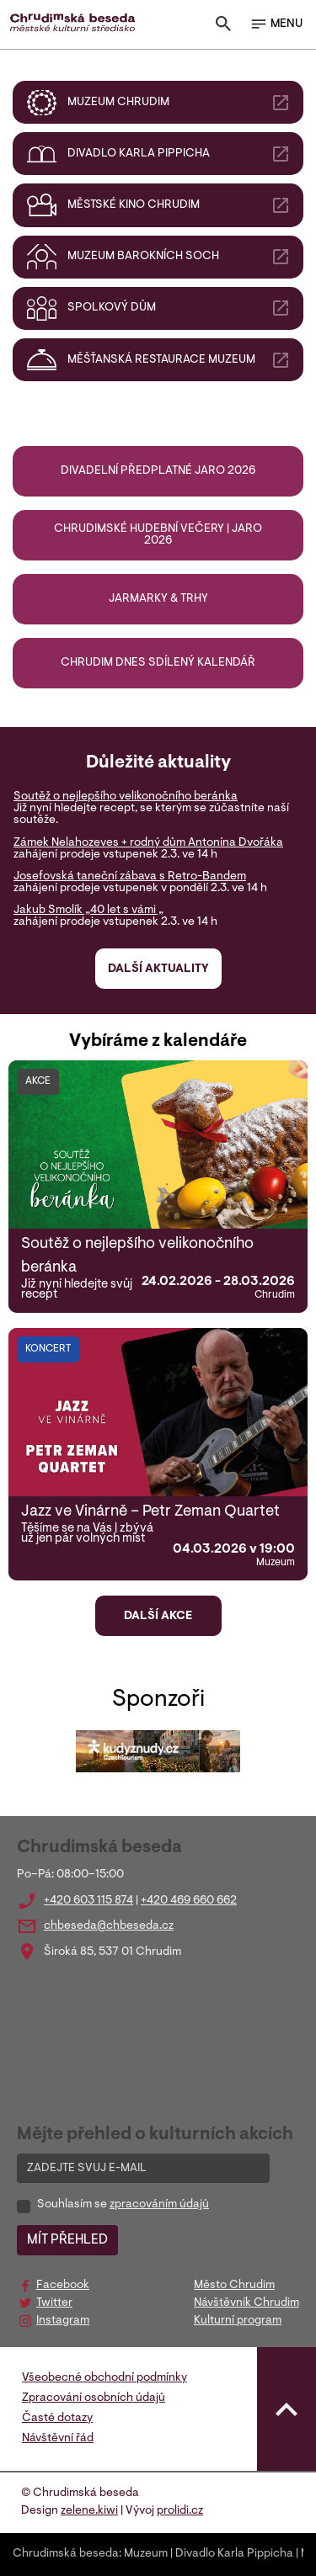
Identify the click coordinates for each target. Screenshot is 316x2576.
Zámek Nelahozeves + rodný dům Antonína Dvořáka (148, 843)
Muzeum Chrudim (178, 103)
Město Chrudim (234, 2286)
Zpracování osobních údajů (93, 2398)
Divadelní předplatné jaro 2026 (158, 471)
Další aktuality (158, 969)
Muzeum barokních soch (178, 257)
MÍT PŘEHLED (67, 2240)
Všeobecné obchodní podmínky (104, 2378)
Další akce (158, 1617)
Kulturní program (237, 2321)
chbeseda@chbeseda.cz (109, 1926)
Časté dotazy (57, 2419)
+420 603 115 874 (88, 1901)
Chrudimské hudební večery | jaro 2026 (158, 535)
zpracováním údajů (159, 2205)
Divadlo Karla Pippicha (178, 154)
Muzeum (146, 2554)
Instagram (62, 2321)
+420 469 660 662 (189, 1901)
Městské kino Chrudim (178, 205)
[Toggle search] (223, 27)
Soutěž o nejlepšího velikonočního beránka (125, 797)
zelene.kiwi (89, 2511)
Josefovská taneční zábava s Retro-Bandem (129, 877)
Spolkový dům (178, 308)
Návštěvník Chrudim (246, 2303)
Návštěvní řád (58, 2439)
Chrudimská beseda (66, 2554)
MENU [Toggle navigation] (276, 24)
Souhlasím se (123, 2205)
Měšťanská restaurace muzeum (178, 360)
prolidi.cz (180, 2511)
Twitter (54, 2303)
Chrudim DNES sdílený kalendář (158, 663)
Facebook (62, 2286)
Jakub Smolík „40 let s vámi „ (88, 910)
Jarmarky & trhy (158, 599)
